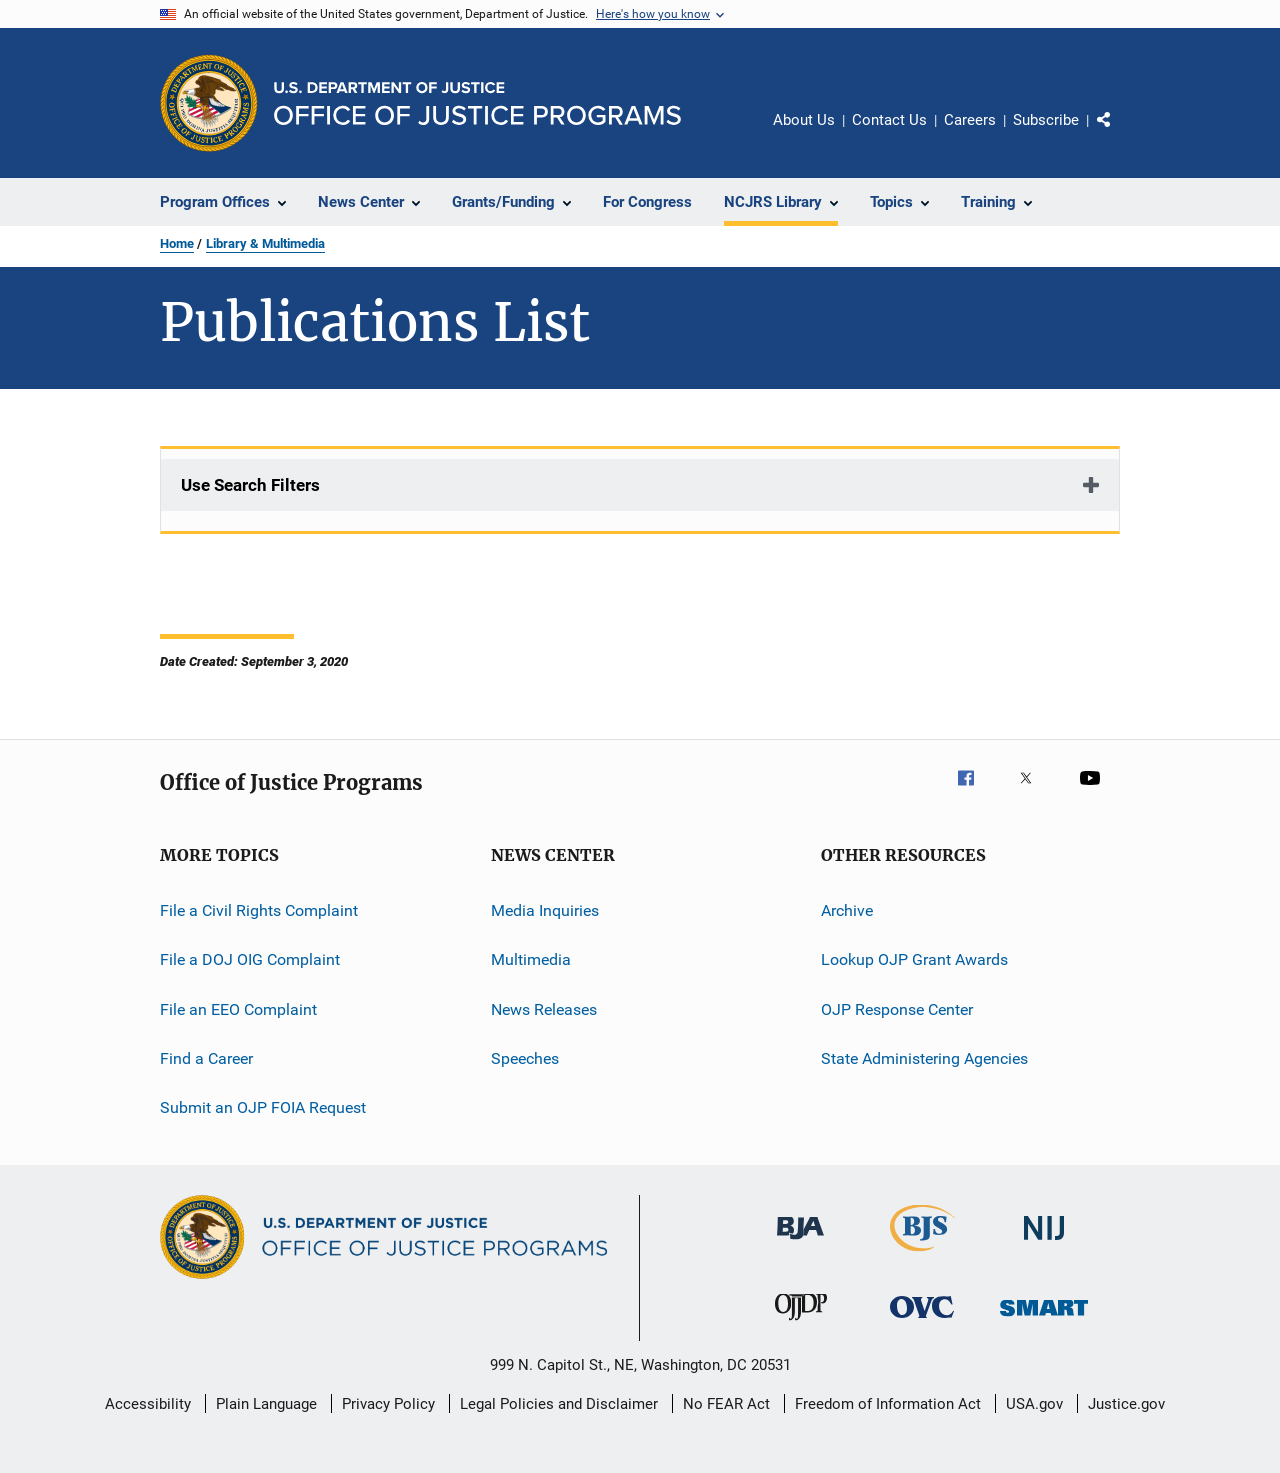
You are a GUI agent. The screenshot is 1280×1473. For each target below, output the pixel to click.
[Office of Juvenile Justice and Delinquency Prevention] (801, 1324)
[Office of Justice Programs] (209, 103)
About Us (804, 120)
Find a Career (206, 1058)
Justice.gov (1126, 1404)
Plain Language (266, 1404)
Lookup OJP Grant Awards (914, 959)
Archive (847, 910)
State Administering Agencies (924, 1058)
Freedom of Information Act (888, 1404)
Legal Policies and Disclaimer (559, 1404)
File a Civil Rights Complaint (259, 910)
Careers (970, 120)
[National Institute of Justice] (1044, 1243)
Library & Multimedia (265, 243)
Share (1120, 134)
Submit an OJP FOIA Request (263, 1107)
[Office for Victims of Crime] (922, 1321)
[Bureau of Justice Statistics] (922, 1255)
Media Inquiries (545, 910)
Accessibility (148, 1404)
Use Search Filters (250, 485)
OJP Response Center (897, 1009)
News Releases (544, 1009)
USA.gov (1034, 1404)
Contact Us (889, 120)
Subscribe (1046, 120)
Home (177, 243)
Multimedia (531, 959)
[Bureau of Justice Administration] (800, 1243)
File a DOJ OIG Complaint (250, 959)
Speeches (525, 1058)
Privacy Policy (388, 1404)
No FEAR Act (726, 1404)
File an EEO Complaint (238, 1009)
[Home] (477, 103)
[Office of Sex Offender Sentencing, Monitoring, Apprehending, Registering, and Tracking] (1044, 1319)
